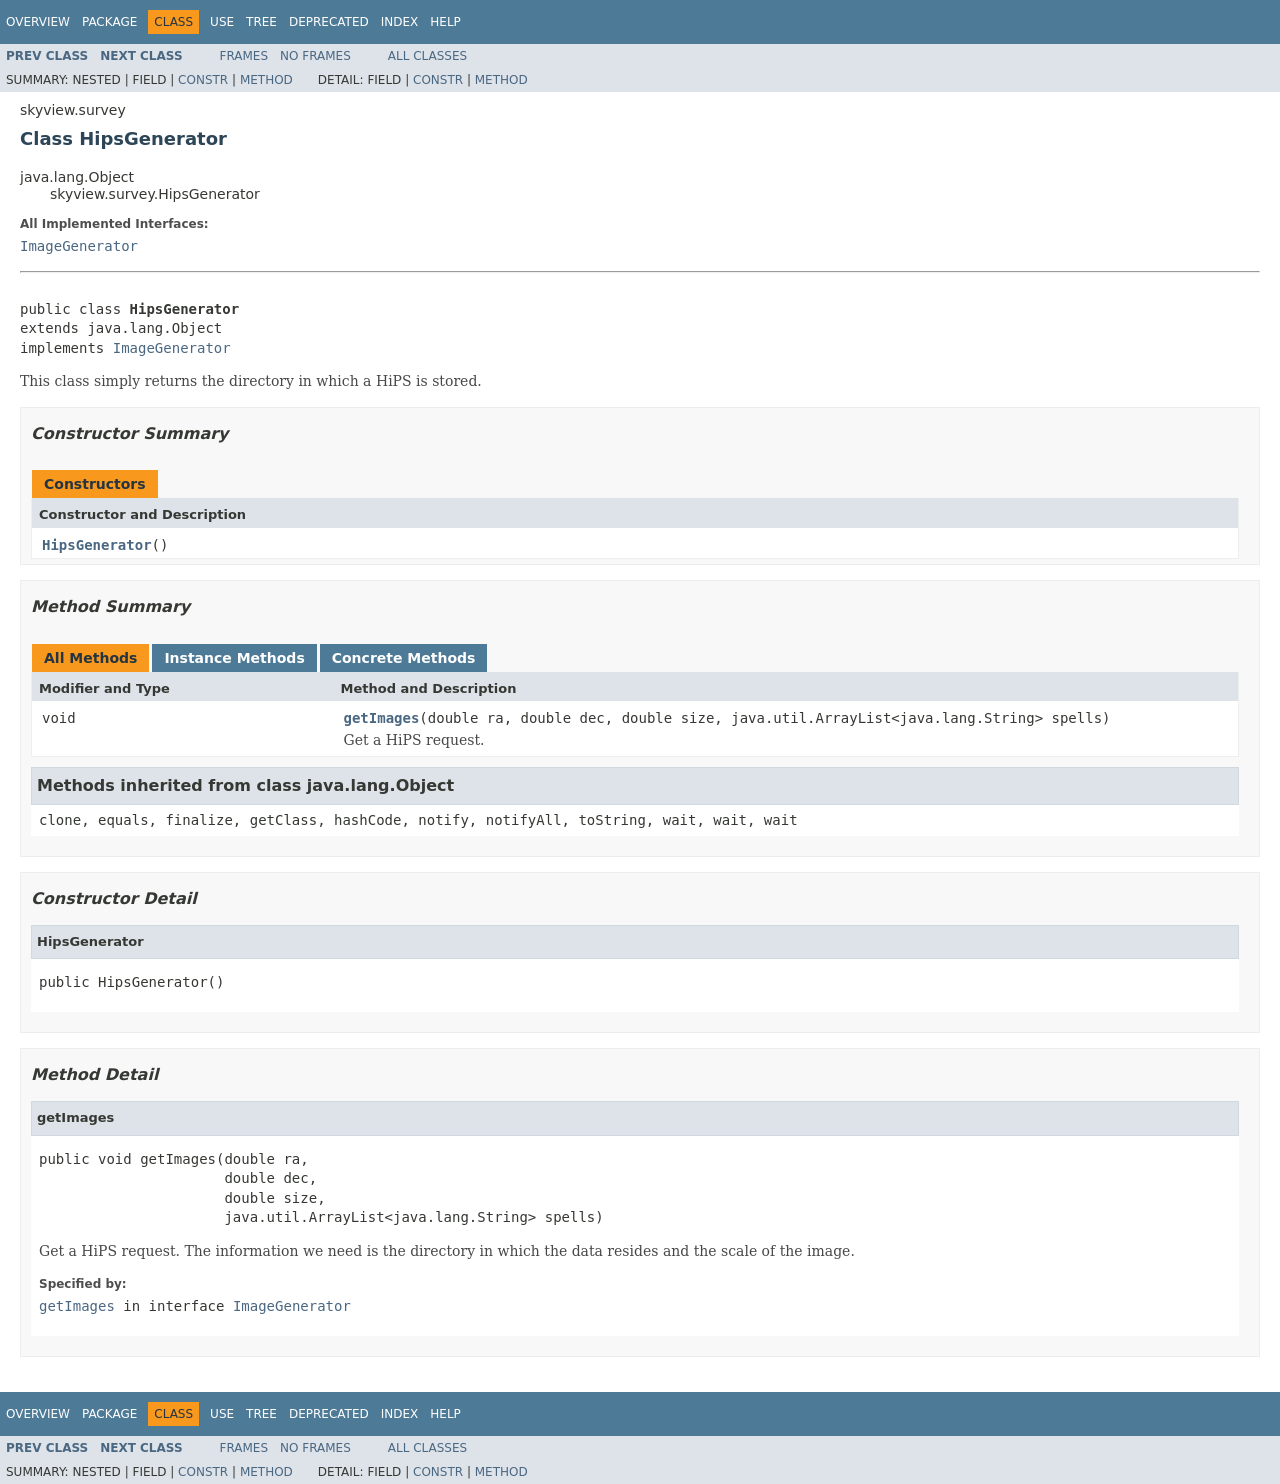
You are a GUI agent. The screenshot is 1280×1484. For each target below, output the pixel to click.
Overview (38, 22)
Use (222, 22)
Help (445, 22)
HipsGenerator (97, 545)
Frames (244, 56)
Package (109, 22)
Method (266, 80)
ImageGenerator (79, 246)
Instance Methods (234, 658)
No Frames (315, 56)
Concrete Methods (404, 658)
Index (400, 22)
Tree (261, 22)
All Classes (427, 56)
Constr (203, 80)
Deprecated (329, 22)
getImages (382, 718)
